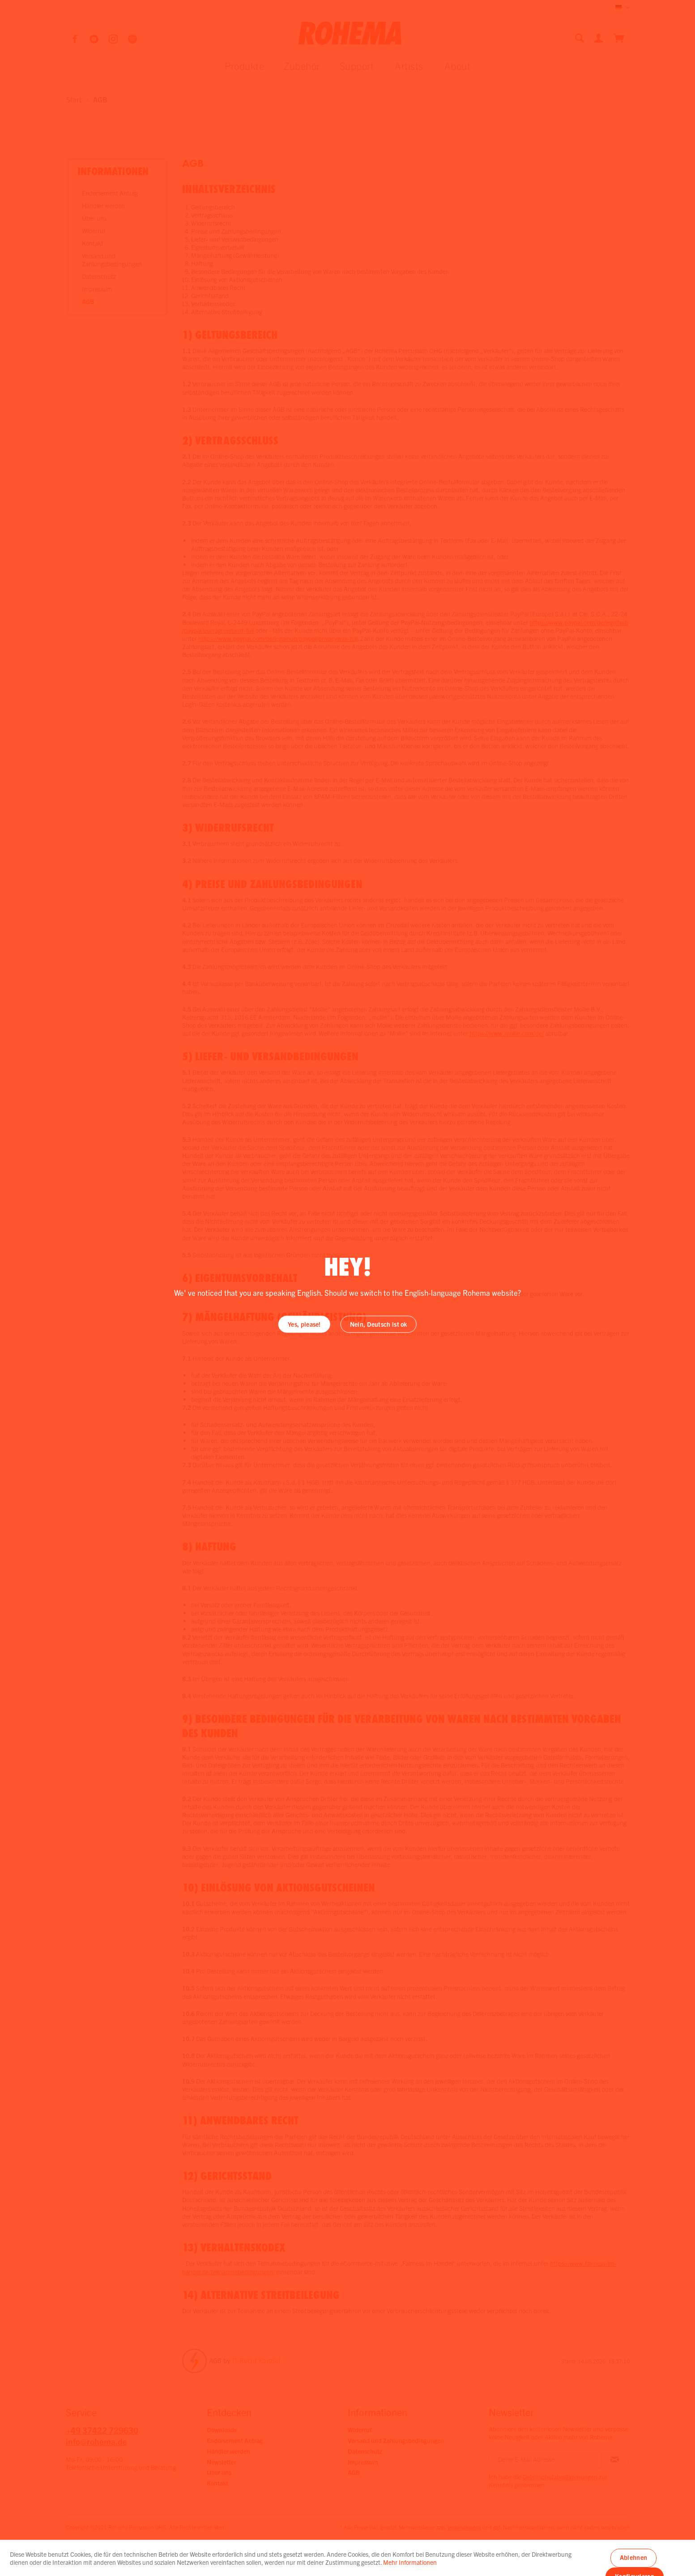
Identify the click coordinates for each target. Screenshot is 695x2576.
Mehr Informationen (410, 2562)
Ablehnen (633, 2557)
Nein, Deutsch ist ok (378, 1324)
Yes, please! (304, 1324)
